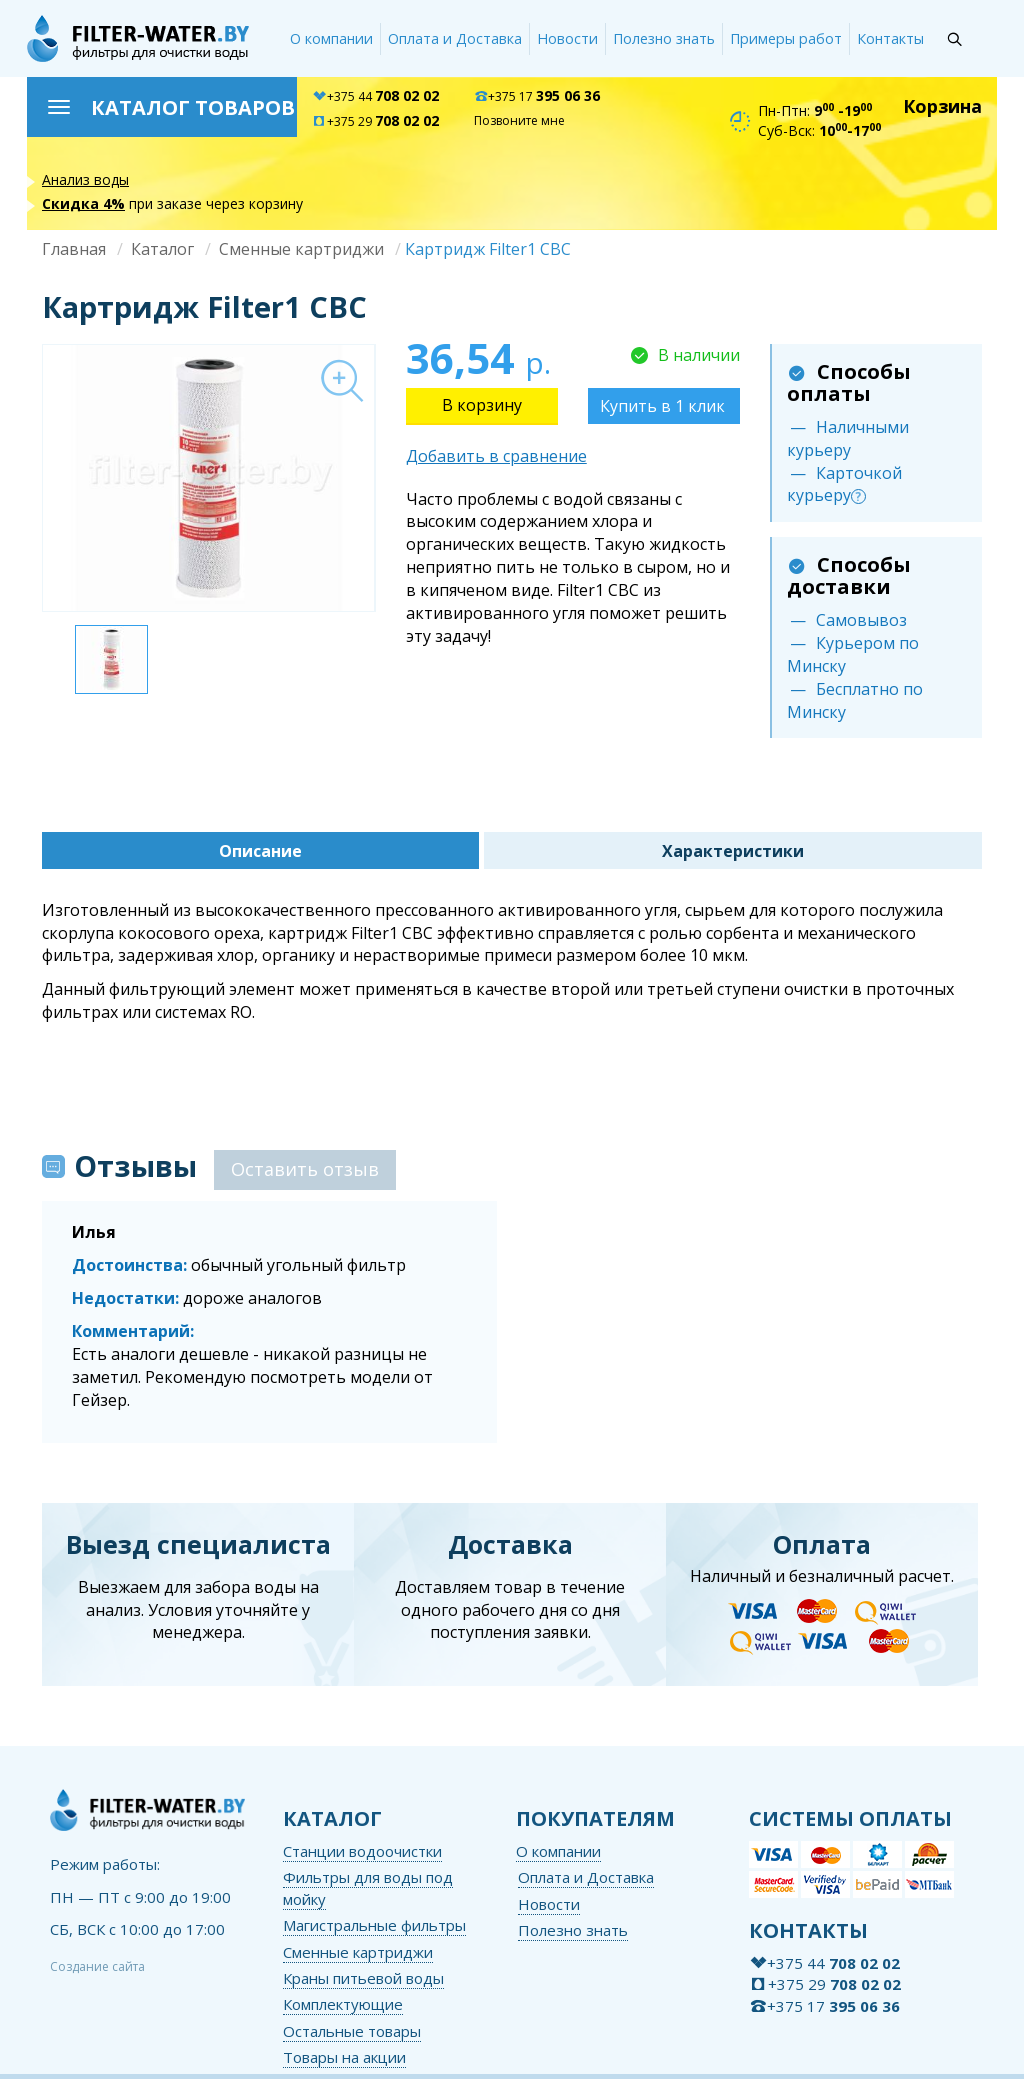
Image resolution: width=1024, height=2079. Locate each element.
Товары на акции (344, 2057)
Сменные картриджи (301, 249)
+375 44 (375, 96)
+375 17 (537, 96)
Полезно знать (664, 38)
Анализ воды (85, 179)
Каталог (162, 249)
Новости (567, 38)
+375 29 (375, 121)
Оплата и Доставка (455, 38)
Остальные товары (352, 2031)
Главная (74, 249)
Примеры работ (786, 38)
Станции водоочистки (362, 1851)
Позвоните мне (519, 120)
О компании (331, 38)
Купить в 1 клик (662, 406)
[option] (208, 478)
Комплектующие (343, 2004)
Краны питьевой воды (363, 1978)
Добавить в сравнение (496, 456)
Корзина (942, 106)
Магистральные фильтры (374, 1925)
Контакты (890, 38)
